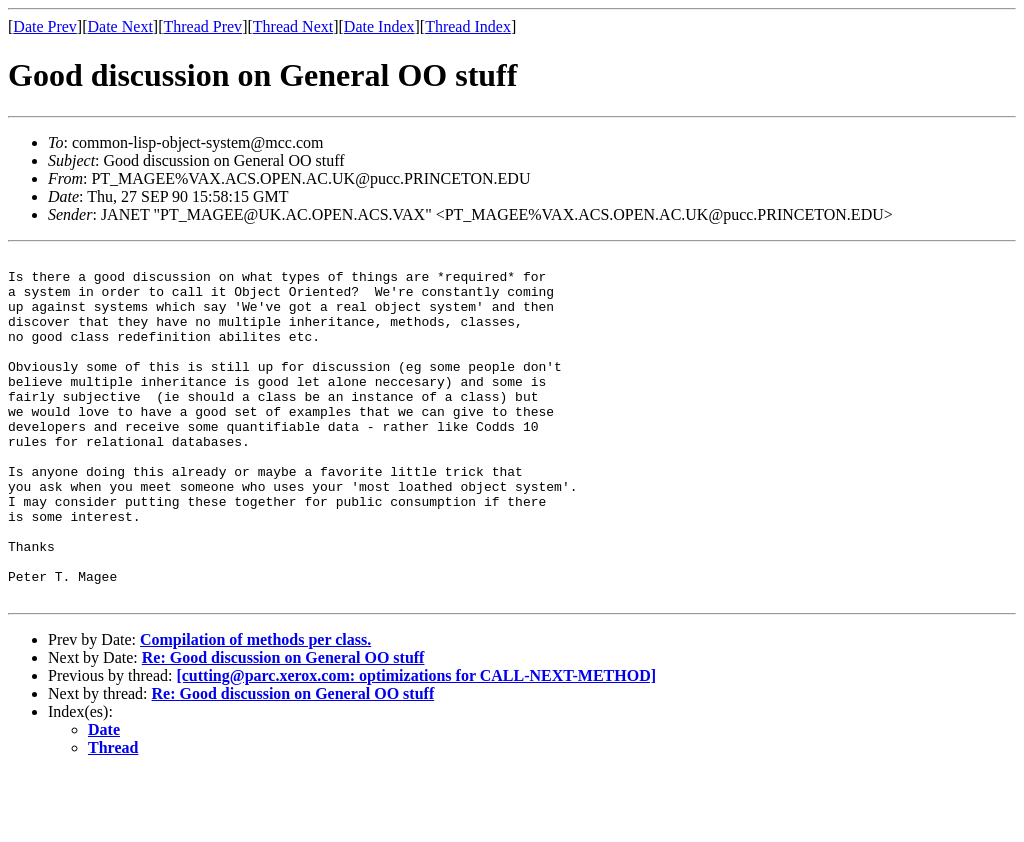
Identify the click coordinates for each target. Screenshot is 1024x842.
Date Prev (45, 26)
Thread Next (293, 26)
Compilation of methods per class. (255, 708)
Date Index (379, 26)
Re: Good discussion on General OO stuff (283, 726)
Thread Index (468, 26)
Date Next (120, 26)
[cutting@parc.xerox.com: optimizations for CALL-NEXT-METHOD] (416, 744)
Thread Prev (202, 26)
